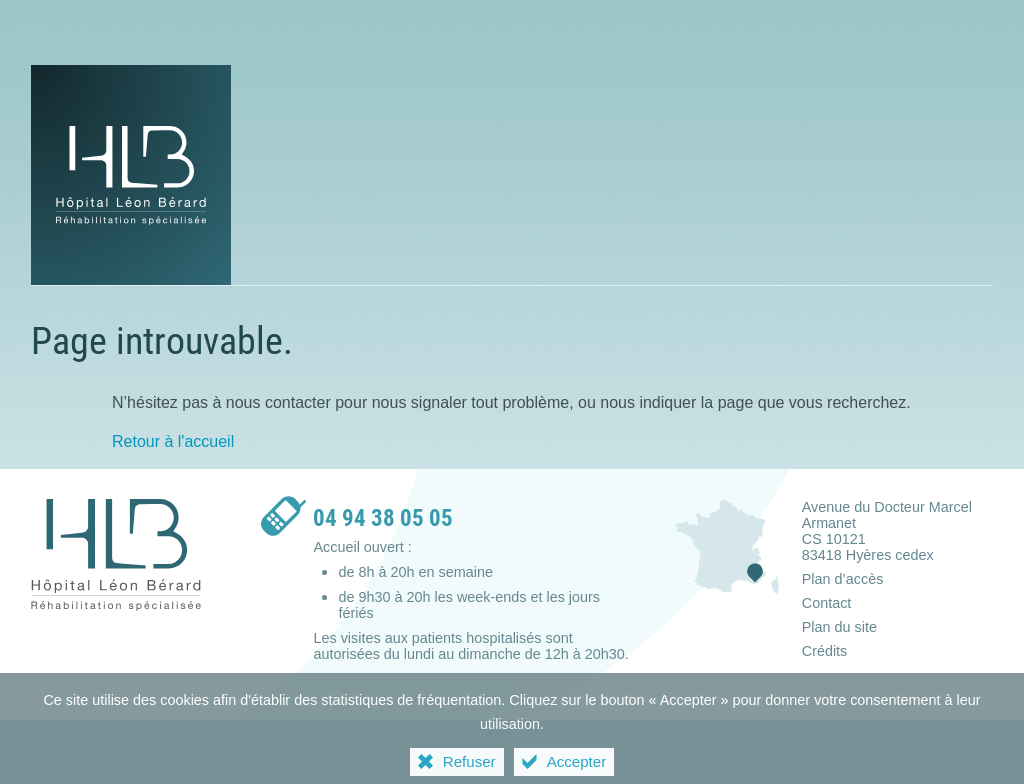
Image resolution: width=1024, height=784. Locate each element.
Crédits (825, 651)
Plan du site (839, 627)
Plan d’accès (843, 579)
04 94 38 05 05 (383, 518)
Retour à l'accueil (173, 441)
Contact (827, 603)
